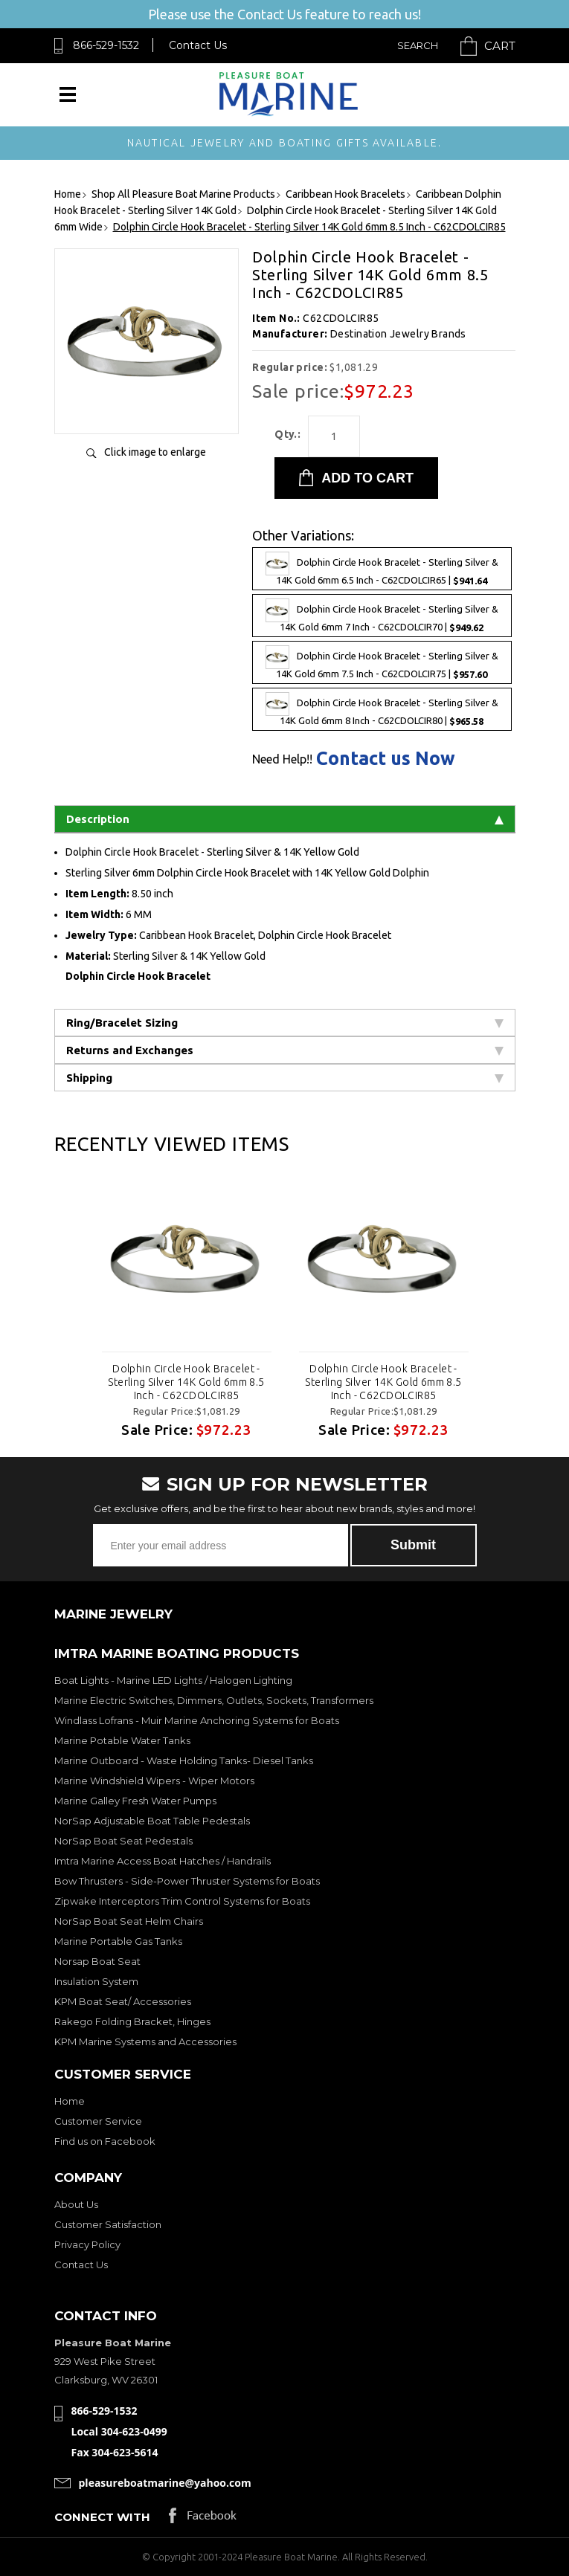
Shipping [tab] (285, 1077)
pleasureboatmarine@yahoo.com (165, 2483)
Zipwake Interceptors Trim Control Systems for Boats (182, 1901)
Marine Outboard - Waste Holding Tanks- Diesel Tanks (183, 1760)
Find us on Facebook (104, 2141)
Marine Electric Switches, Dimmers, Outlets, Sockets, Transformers (213, 1700)
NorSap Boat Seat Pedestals (123, 1841)
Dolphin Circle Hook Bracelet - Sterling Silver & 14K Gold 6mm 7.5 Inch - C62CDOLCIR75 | (382, 662)
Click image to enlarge (155, 452)
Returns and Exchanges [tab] (285, 1050)
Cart (499, 46)
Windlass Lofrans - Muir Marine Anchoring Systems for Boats (196, 1720)
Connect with (102, 2517)
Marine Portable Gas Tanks (118, 1941)
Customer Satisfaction (107, 2224)
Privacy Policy (87, 2244)
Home (69, 2101)
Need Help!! (282, 759)
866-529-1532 (106, 45)
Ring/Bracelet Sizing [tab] (285, 1022)
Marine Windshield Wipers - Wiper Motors (154, 1780)
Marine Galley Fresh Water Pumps (135, 1801)
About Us (76, 2204)
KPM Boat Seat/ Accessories (122, 2001)
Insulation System (96, 1981)
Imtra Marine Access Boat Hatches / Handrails (162, 1861)
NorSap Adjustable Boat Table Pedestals (152, 1821)
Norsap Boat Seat (97, 1961)
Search (417, 45)
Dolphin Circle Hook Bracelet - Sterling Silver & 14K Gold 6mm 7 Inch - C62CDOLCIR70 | (382, 615)
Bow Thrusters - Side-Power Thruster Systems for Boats (187, 1881)
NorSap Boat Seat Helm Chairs (128, 1921)
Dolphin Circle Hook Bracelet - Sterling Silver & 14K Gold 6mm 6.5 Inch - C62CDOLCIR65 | (382, 569)
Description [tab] (285, 819)
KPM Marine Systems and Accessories (145, 2041)
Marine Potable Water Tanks (122, 1740)
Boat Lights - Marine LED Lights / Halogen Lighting (173, 1680)
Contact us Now (385, 758)
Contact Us (198, 45)
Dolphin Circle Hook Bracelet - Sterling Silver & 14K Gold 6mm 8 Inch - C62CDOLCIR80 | (382, 709)
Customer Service (98, 2121)
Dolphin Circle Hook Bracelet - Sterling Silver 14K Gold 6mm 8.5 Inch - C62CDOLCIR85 (186, 1382)
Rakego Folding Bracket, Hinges (132, 2021)
